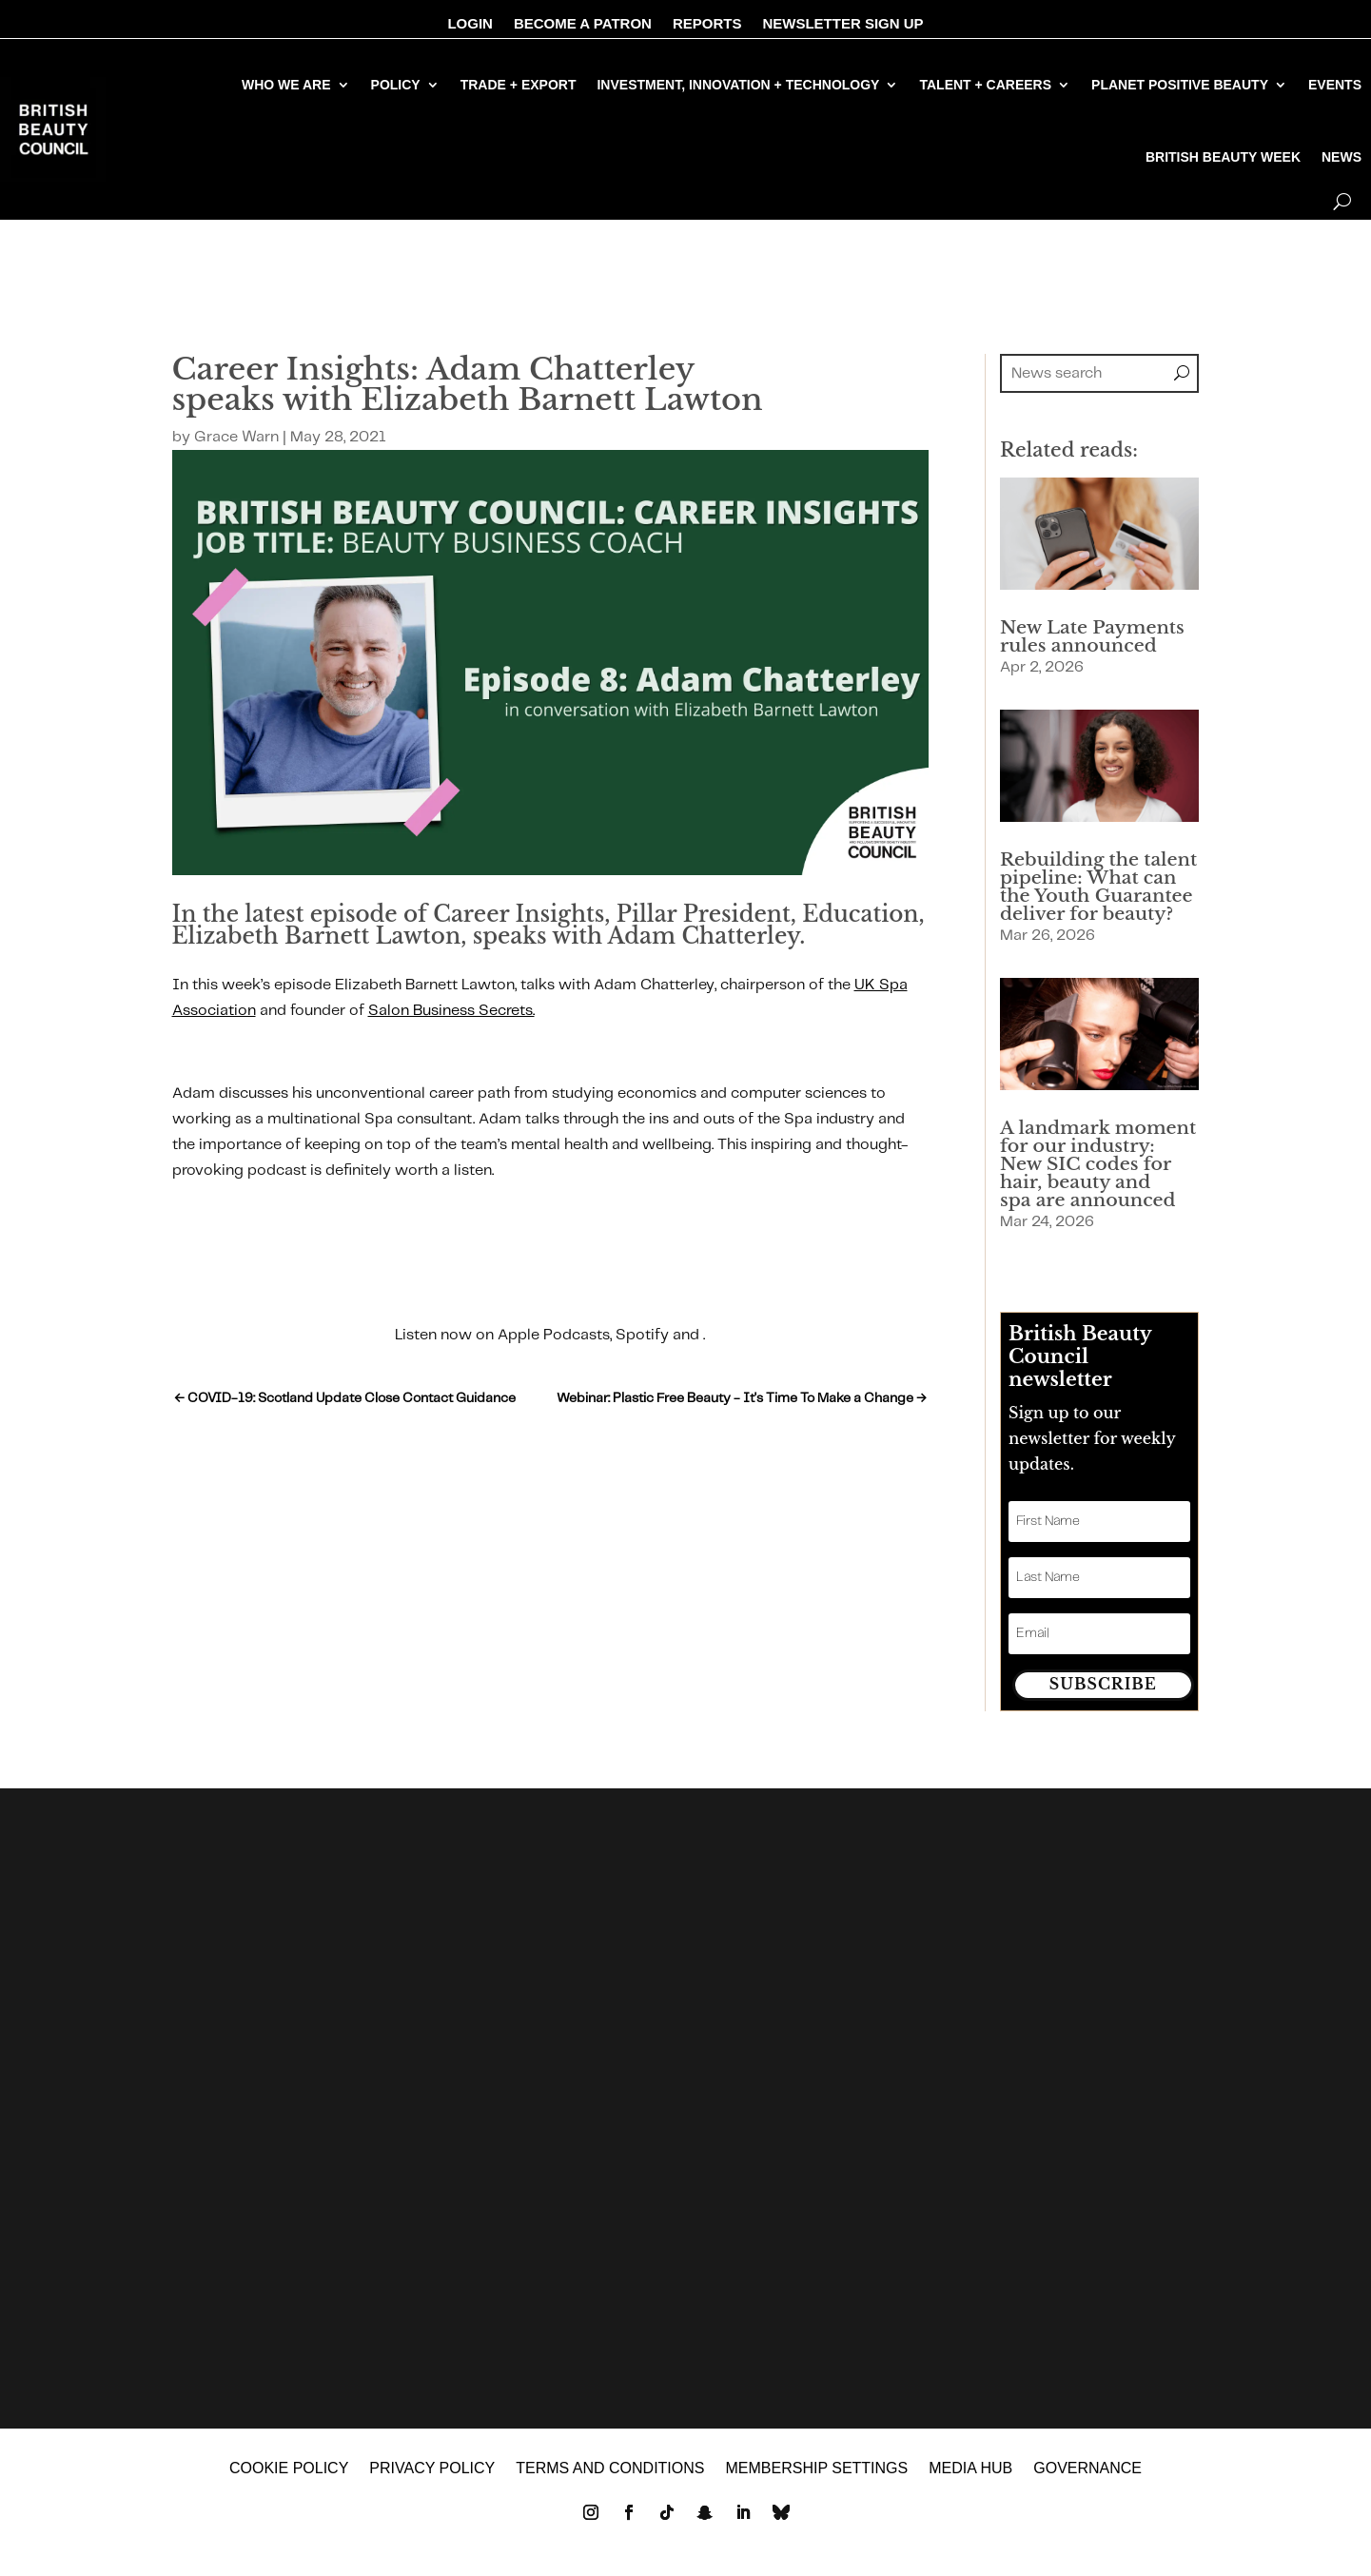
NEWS (1341, 157)
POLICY (396, 84)
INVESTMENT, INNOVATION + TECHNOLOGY (738, 84)
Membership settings (816, 2471)
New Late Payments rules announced (1092, 636)
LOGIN (470, 24)
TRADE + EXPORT (518, 84)
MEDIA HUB (970, 2471)
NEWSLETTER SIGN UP (842, 24)
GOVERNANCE (1087, 2471)
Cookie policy (288, 2471)
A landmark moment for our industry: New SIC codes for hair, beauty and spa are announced (1098, 1164)
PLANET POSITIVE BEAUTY (1179, 84)
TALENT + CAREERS (985, 84)
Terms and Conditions (610, 2471)
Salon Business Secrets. (451, 1011)
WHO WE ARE (286, 84)
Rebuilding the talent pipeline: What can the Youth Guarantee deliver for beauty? (1098, 887)
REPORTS (707, 24)
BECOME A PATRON (583, 24)
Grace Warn (236, 437)
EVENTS (1334, 84)
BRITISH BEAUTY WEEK (1223, 157)
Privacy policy (432, 2471)
